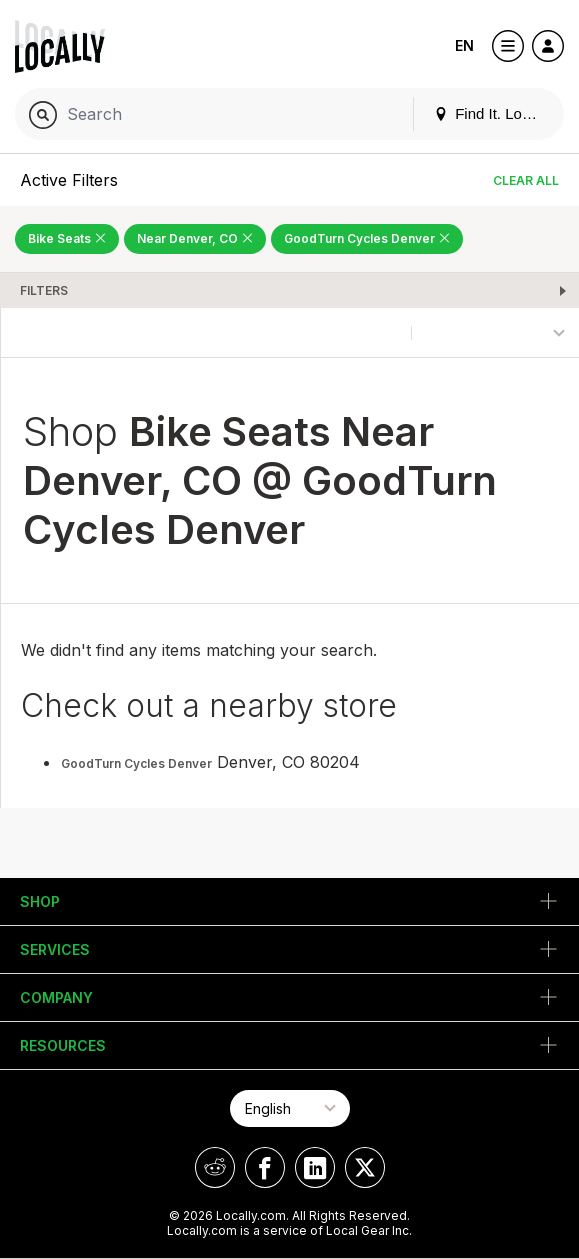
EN (464, 45)
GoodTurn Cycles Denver (136, 763)
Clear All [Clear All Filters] (526, 180)
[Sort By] (495, 332)
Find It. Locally (493, 113)
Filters (44, 290)
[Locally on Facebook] (265, 1167)
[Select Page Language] (290, 1108)
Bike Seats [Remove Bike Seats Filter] (67, 238)
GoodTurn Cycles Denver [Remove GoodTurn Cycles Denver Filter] (367, 238)
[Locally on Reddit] (215, 1167)
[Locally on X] (365, 1167)
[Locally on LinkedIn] (315, 1167)
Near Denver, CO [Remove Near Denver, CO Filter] (195, 238)
